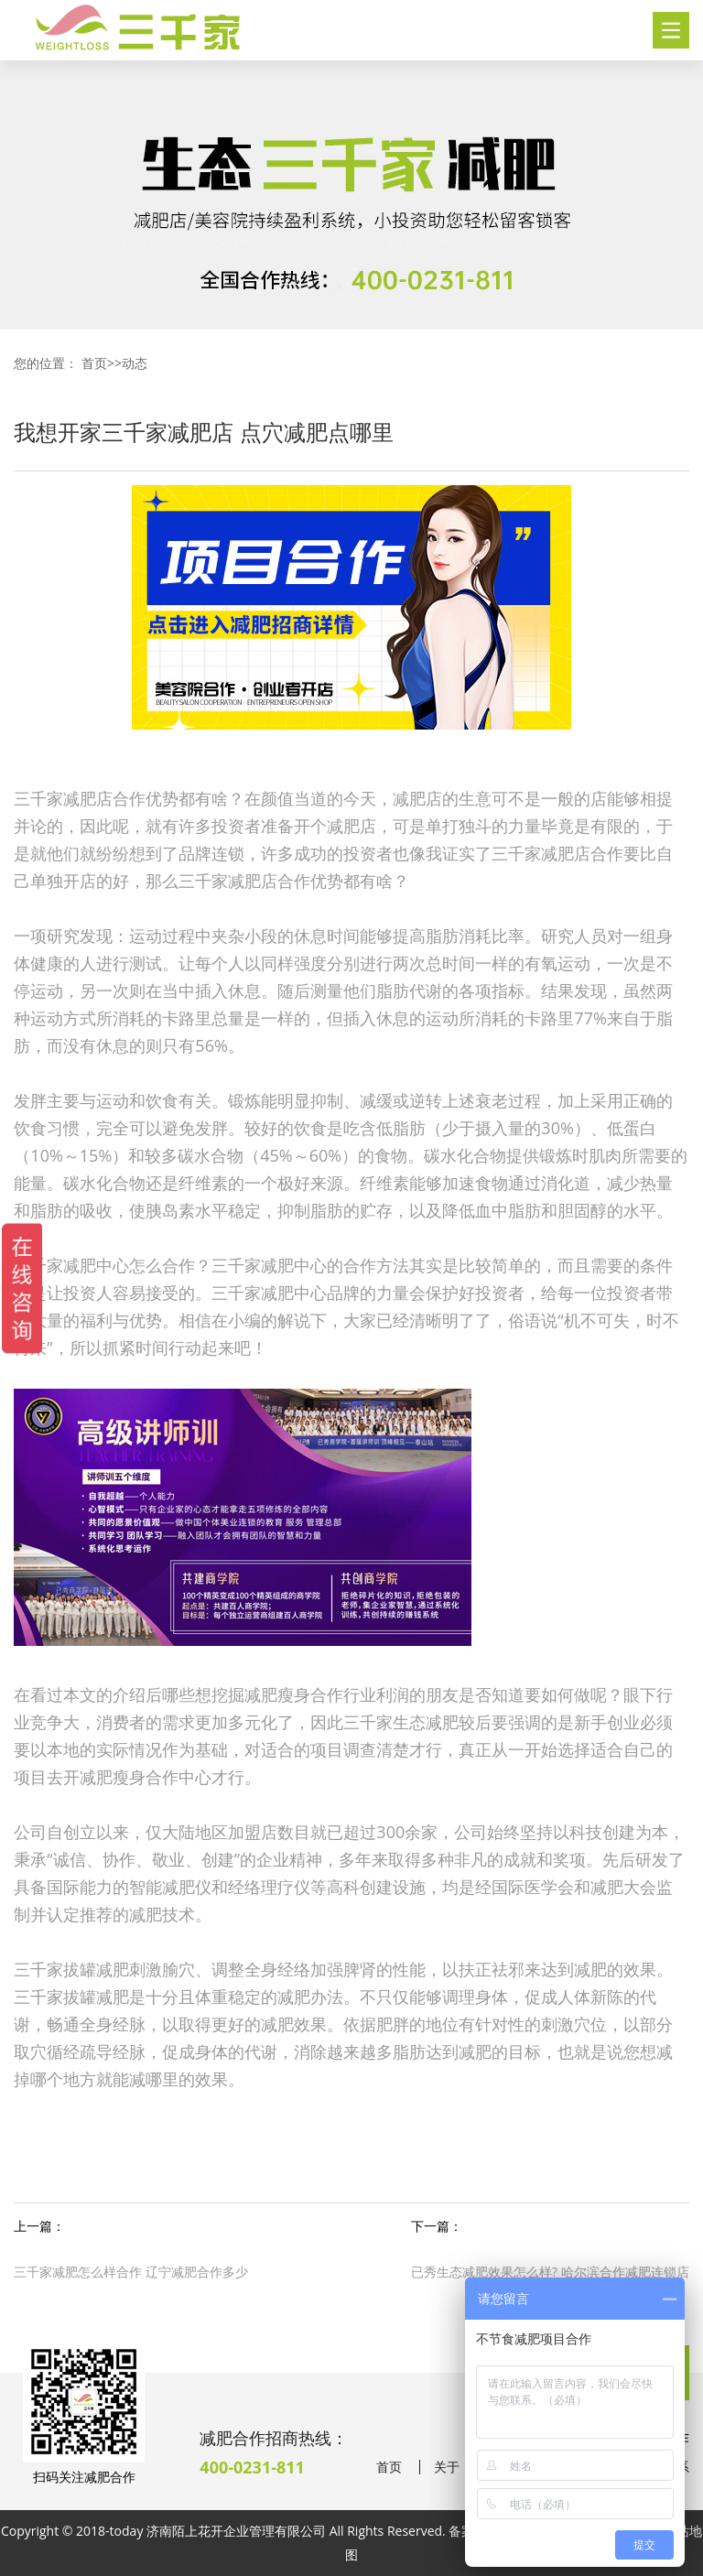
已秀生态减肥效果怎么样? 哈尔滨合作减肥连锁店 (550, 2271)
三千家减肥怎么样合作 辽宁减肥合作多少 (131, 2271)
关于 (447, 2467)
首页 (94, 363)
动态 (134, 363)
